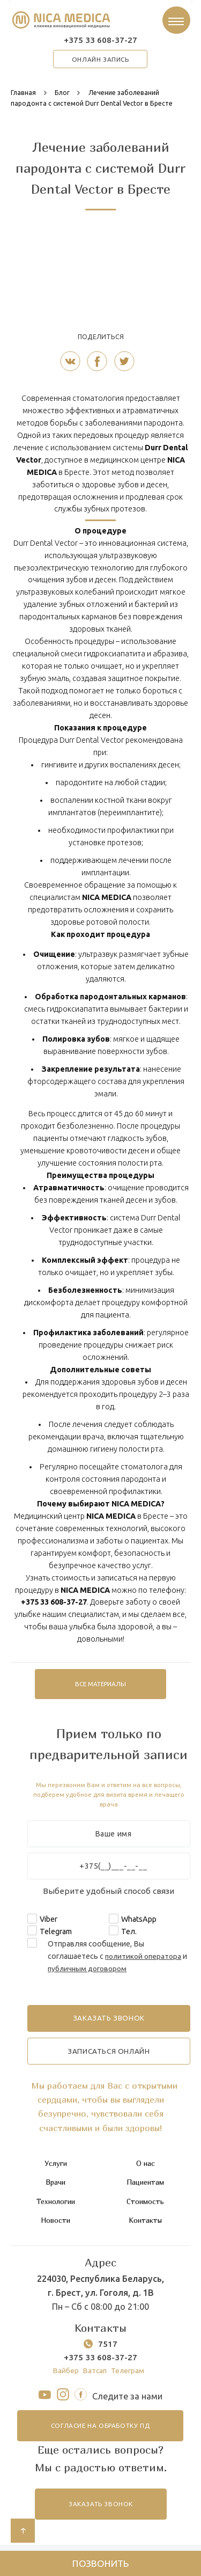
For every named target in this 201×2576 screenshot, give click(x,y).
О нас (145, 2166)
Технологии (55, 2204)
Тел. (129, 1934)
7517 (107, 2347)
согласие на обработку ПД (100, 2431)
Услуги (55, 2166)
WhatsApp (139, 1922)
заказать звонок (101, 2510)
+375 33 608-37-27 (101, 42)
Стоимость (145, 2204)
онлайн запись (100, 61)
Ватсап (94, 2374)
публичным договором (96, 1971)
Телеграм (128, 2374)
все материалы (101, 1687)
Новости (55, 2223)
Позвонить (100, 2562)
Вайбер (64, 2374)
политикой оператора (145, 1959)
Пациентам (145, 2185)
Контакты (145, 2223)
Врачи (55, 2185)
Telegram (56, 1934)
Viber (48, 1922)
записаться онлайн (109, 2055)
